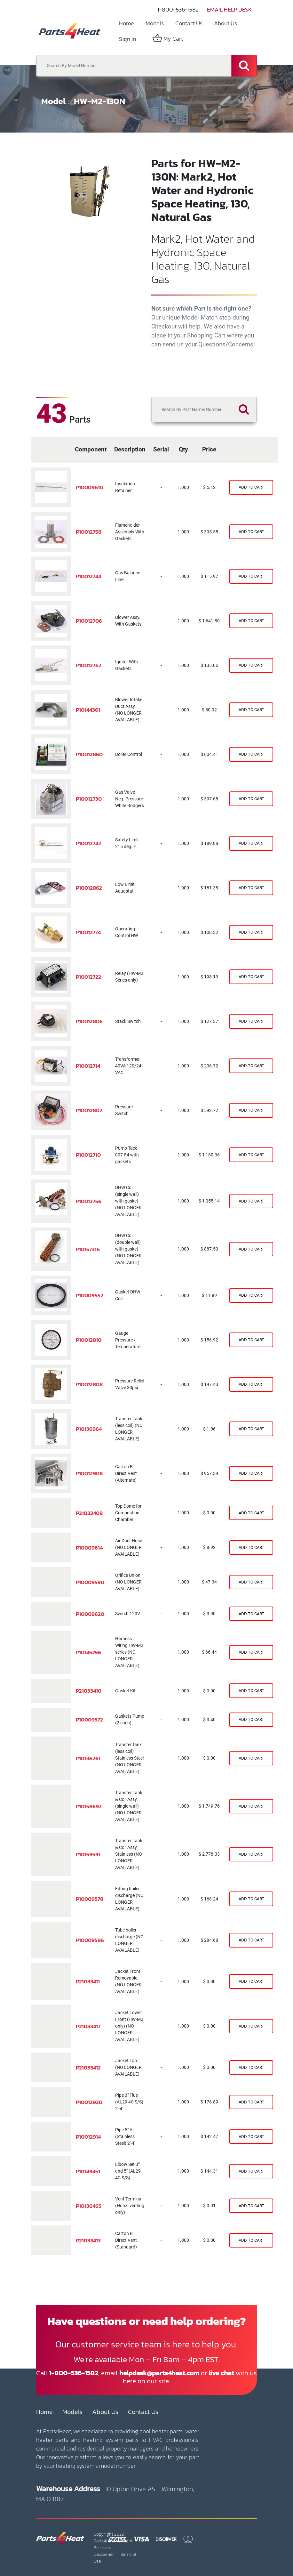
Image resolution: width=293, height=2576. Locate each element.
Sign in (127, 39)
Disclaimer (104, 2554)
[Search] (244, 66)
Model (53, 101)
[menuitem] (126, 23)
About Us (105, 2412)
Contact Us (143, 2412)
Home (44, 2412)
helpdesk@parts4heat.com (159, 2373)
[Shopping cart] (251, 487)
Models (72, 2412)
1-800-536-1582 (178, 9)
